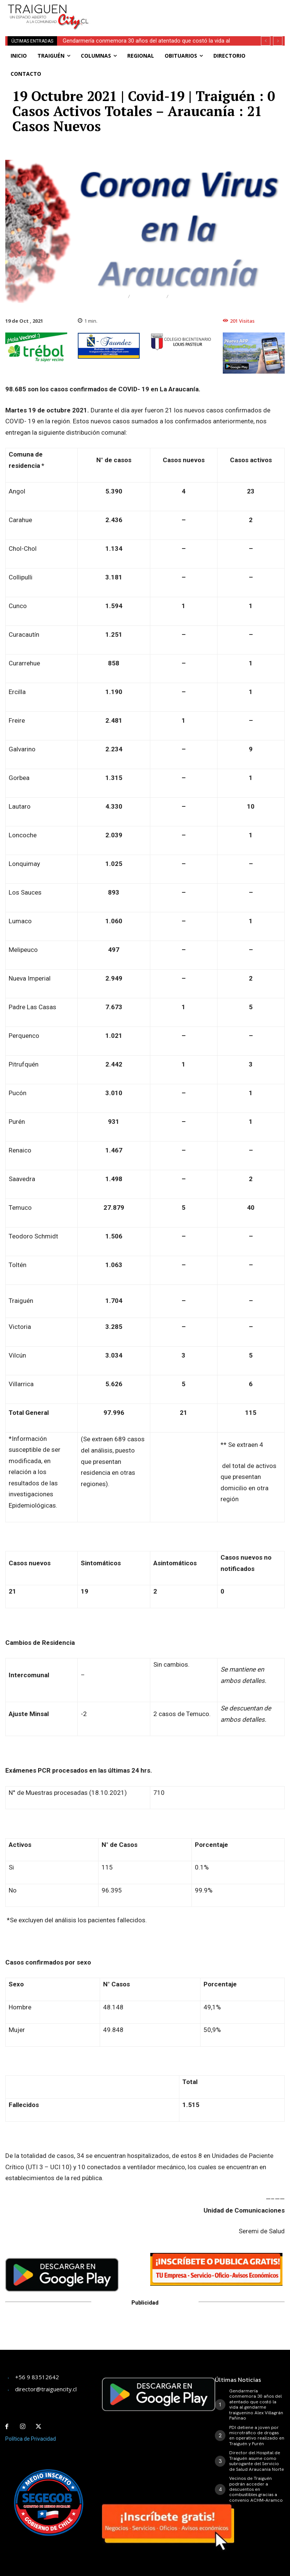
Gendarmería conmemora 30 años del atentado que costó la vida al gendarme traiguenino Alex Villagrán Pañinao (256, 2404)
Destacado (106, 296)
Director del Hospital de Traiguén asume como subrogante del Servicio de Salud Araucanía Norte (256, 2461)
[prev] (265, 41)
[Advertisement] (190, 11)
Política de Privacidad (30, 2439)
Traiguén (187, 296)
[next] (277, 41)
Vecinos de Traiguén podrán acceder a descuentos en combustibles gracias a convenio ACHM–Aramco (255, 2489)
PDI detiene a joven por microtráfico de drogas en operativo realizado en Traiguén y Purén (256, 2435)
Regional (148, 296)
